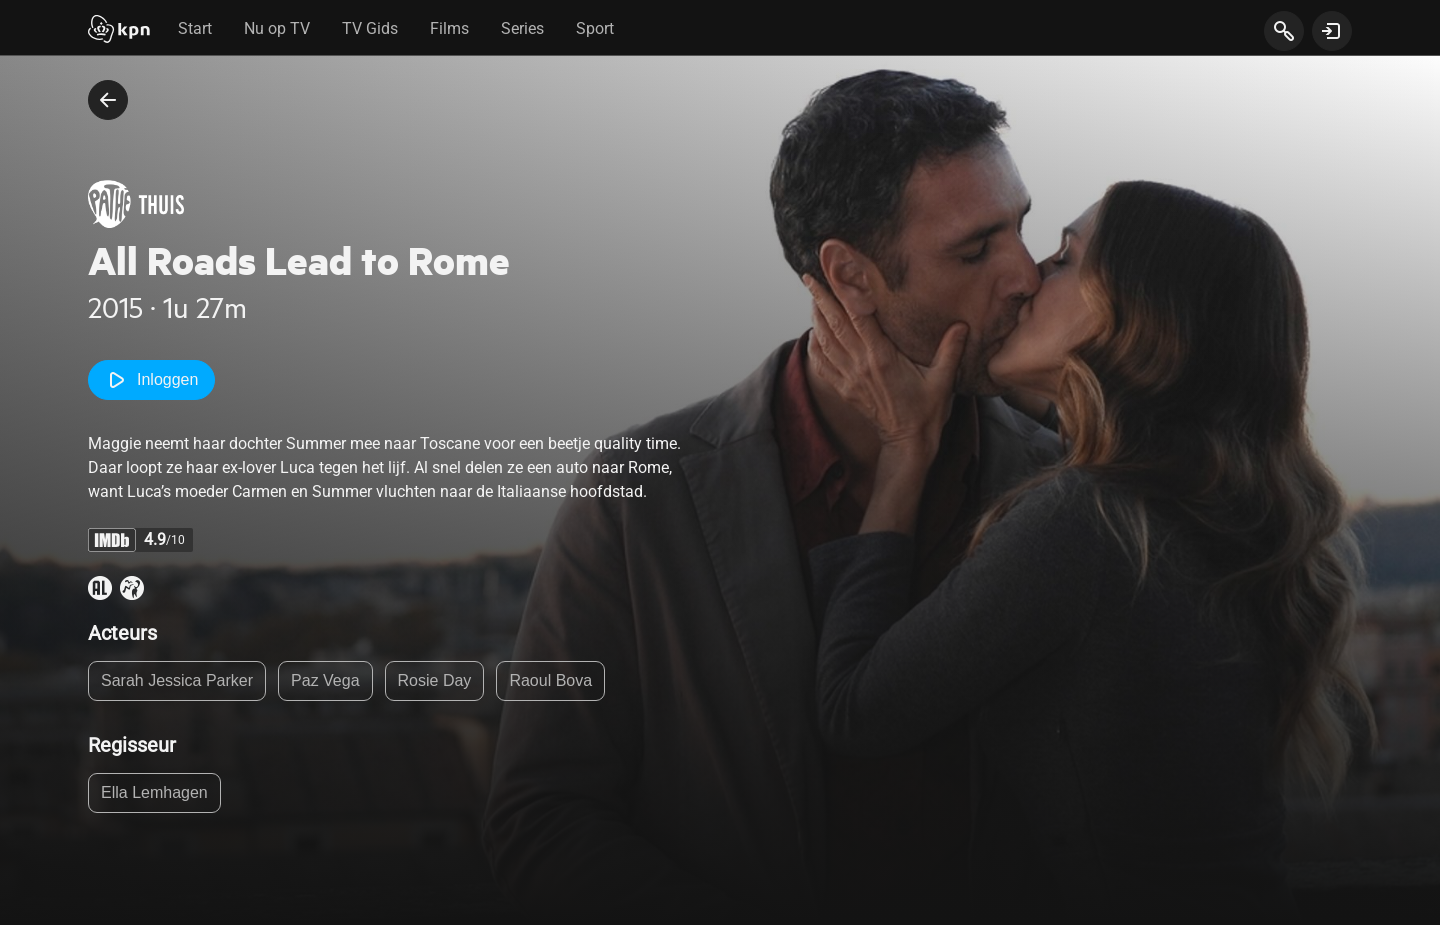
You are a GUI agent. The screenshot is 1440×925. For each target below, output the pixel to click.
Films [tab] (449, 28)
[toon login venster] (1332, 31)
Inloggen (151, 380)
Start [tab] (195, 28)
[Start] (119, 31)
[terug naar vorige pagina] (108, 100)
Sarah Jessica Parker (177, 680)
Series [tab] (522, 28)
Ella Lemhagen (154, 792)
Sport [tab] (595, 28)
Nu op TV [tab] (277, 28)
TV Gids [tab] (370, 28)
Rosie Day (435, 680)
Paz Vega (325, 680)
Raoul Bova (550, 680)
